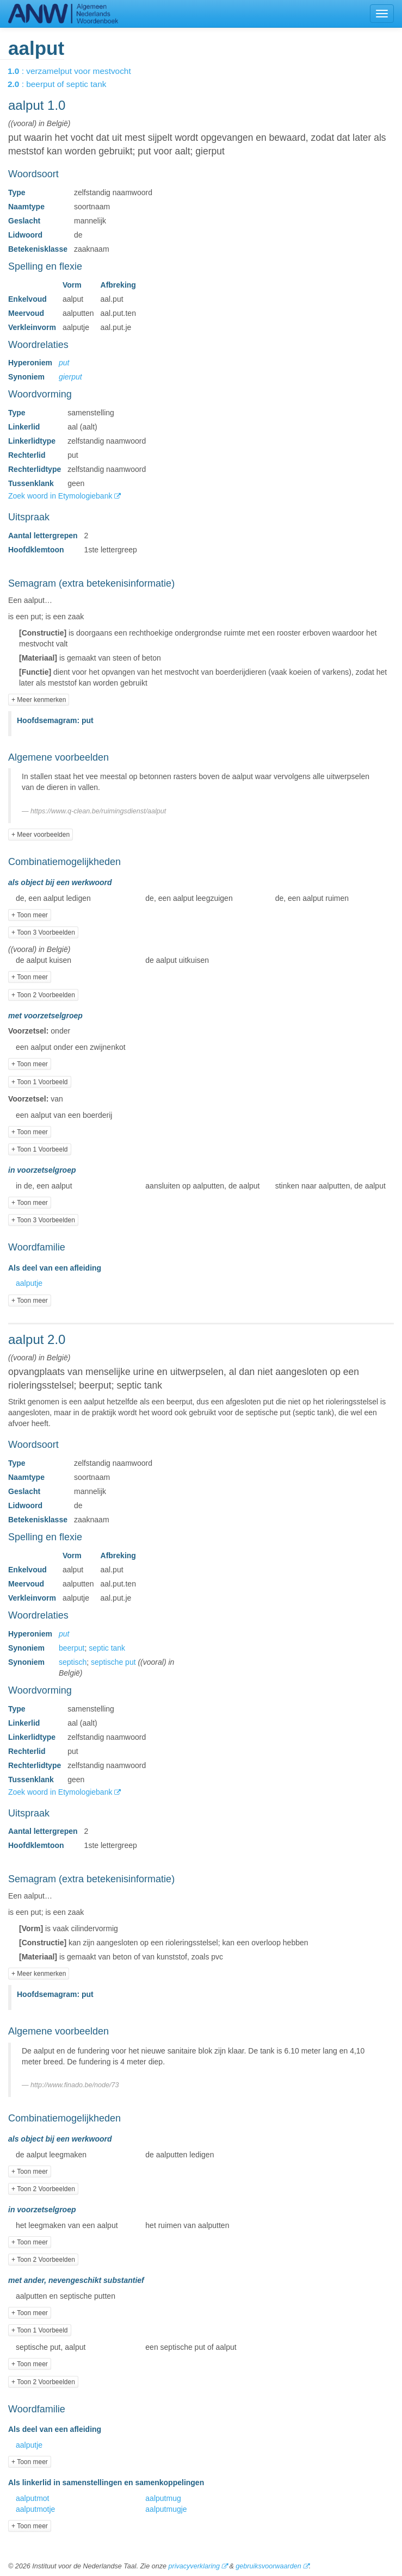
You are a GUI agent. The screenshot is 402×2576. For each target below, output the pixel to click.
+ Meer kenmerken (38, 700)
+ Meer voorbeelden (40, 834)
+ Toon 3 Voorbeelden (43, 932)
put (64, 362)
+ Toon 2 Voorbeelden (43, 995)
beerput (71, 1648)
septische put (113, 1662)
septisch (72, 1662)
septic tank (107, 1648)
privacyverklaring (193, 2566)
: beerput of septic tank (64, 84)
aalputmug (163, 2498)
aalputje (29, 1283)
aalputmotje (35, 2509)
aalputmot (32, 2498)
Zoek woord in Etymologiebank (61, 495)
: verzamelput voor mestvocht (77, 71)
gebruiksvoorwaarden (268, 2566)
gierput (70, 376)
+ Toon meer (29, 915)
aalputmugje (166, 2509)
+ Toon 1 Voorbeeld (39, 1082)
